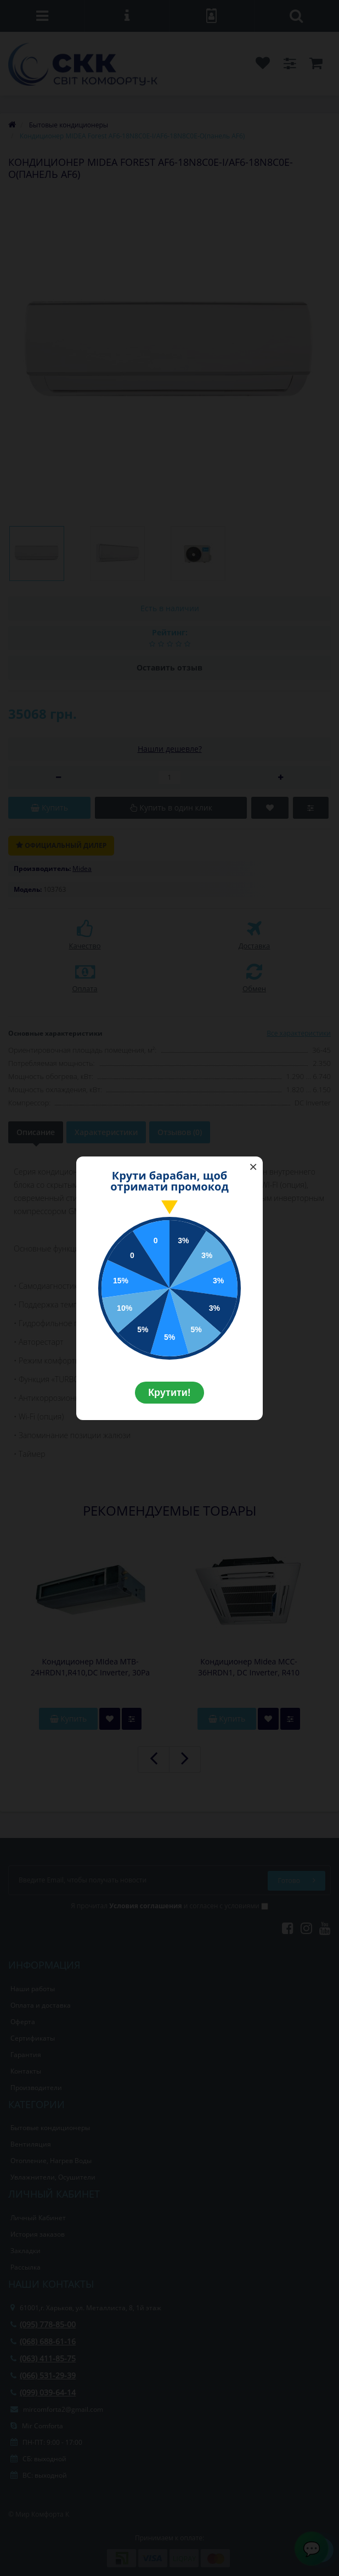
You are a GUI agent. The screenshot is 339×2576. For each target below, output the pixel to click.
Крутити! (169, 1392)
